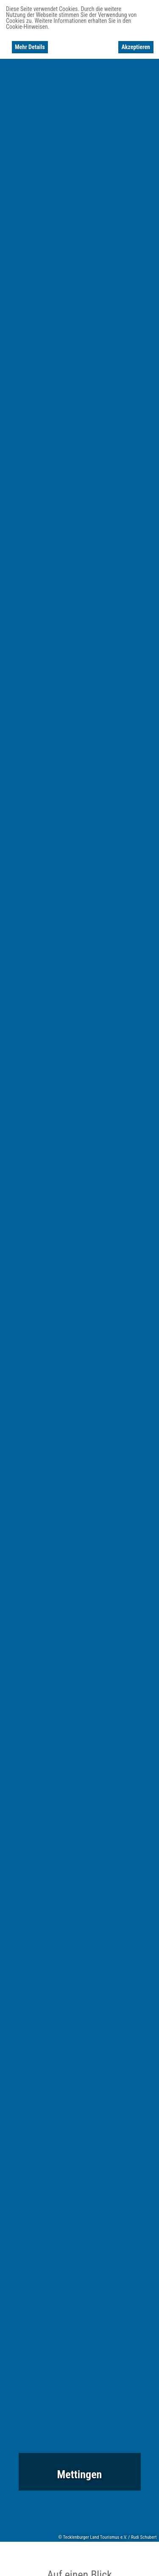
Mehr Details (30, 47)
